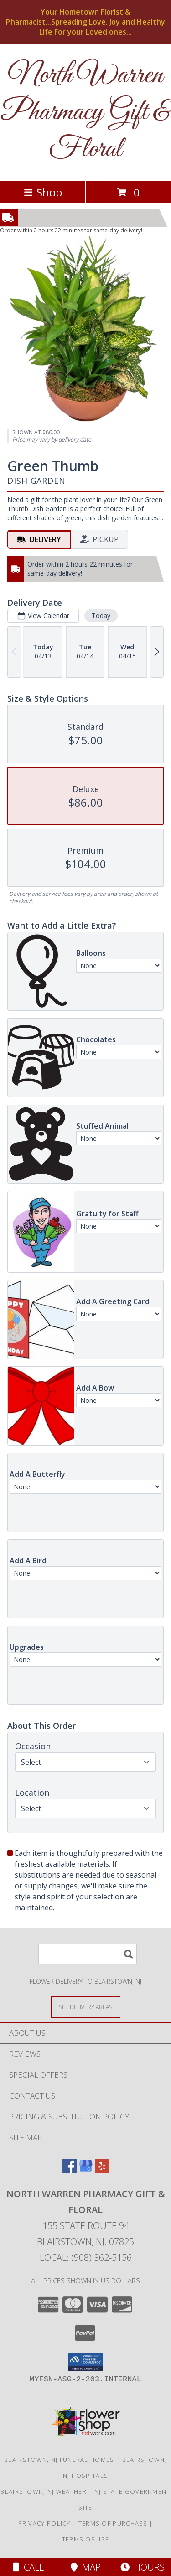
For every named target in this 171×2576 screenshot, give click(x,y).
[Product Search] (87, 1954)
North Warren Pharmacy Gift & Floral (85, 112)
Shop (43, 192)
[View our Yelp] (102, 2170)
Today (101, 615)
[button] (85, 2362)
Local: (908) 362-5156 (86, 2257)
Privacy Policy (44, 2523)
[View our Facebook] (69, 2170)
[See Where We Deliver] (85, 2006)
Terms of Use (85, 2539)
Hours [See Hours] (142, 2567)
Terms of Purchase (112, 2523)
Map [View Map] (86, 2567)
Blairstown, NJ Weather (43, 2491)
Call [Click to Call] (28, 2567)
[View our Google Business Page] (85, 2170)
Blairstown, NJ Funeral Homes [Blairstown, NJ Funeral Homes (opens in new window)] (59, 2459)
